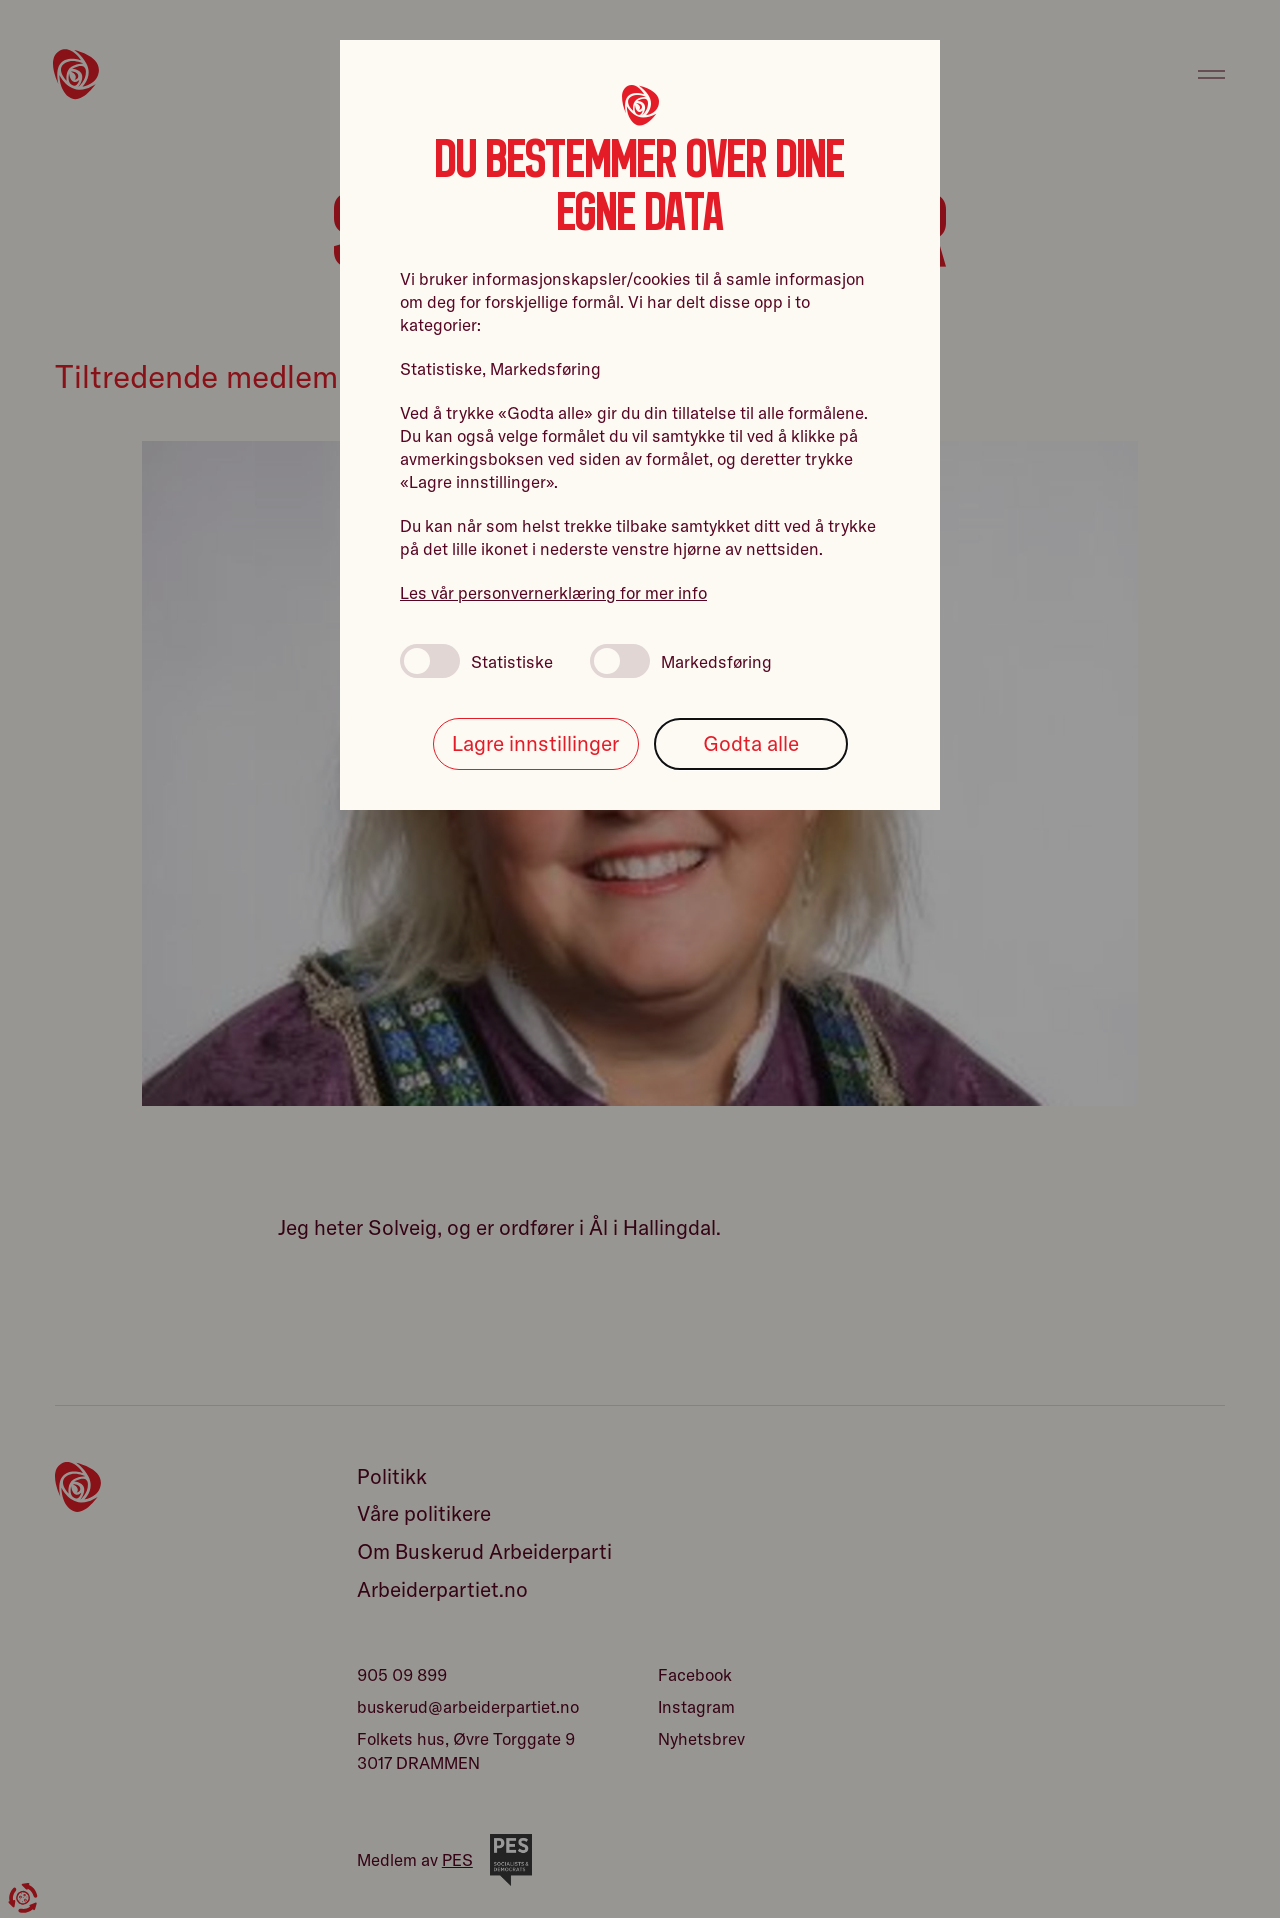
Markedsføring (681, 661)
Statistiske (476, 661)
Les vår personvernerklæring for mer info (553, 592)
